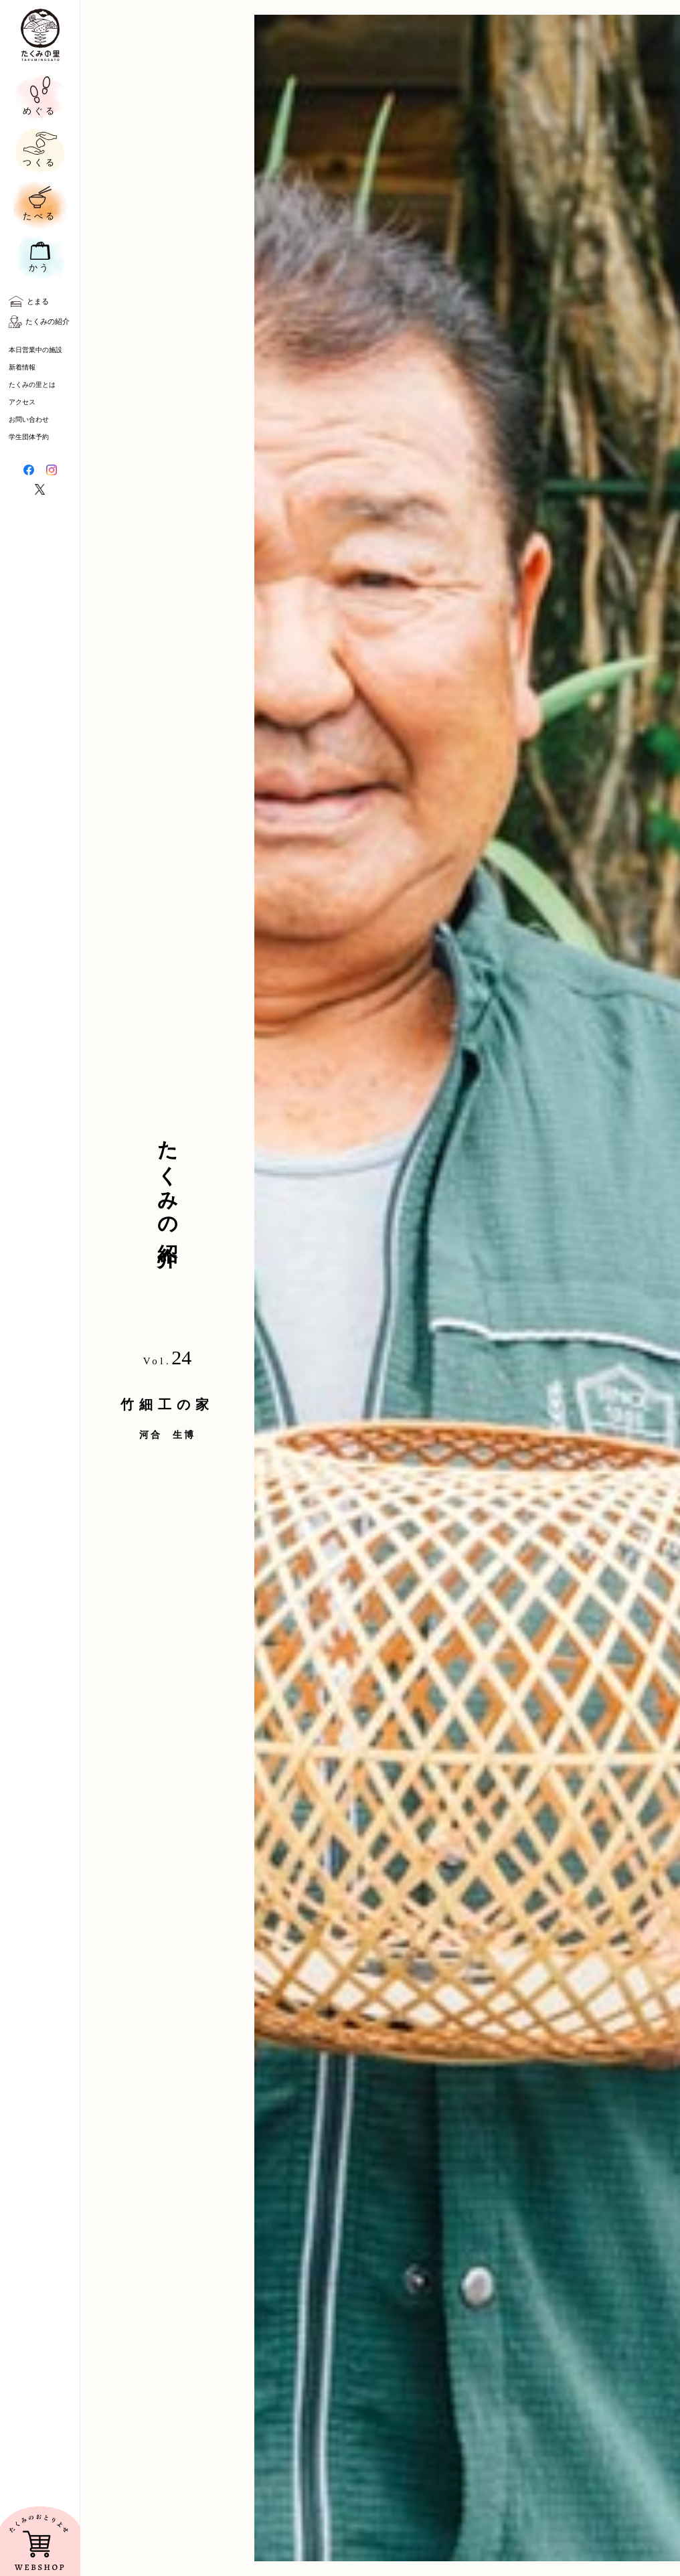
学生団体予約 (29, 436)
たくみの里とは (32, 384)
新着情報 (22, 367)
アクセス (22, 402)
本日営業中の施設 (35, 349)
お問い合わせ (29, 419)
